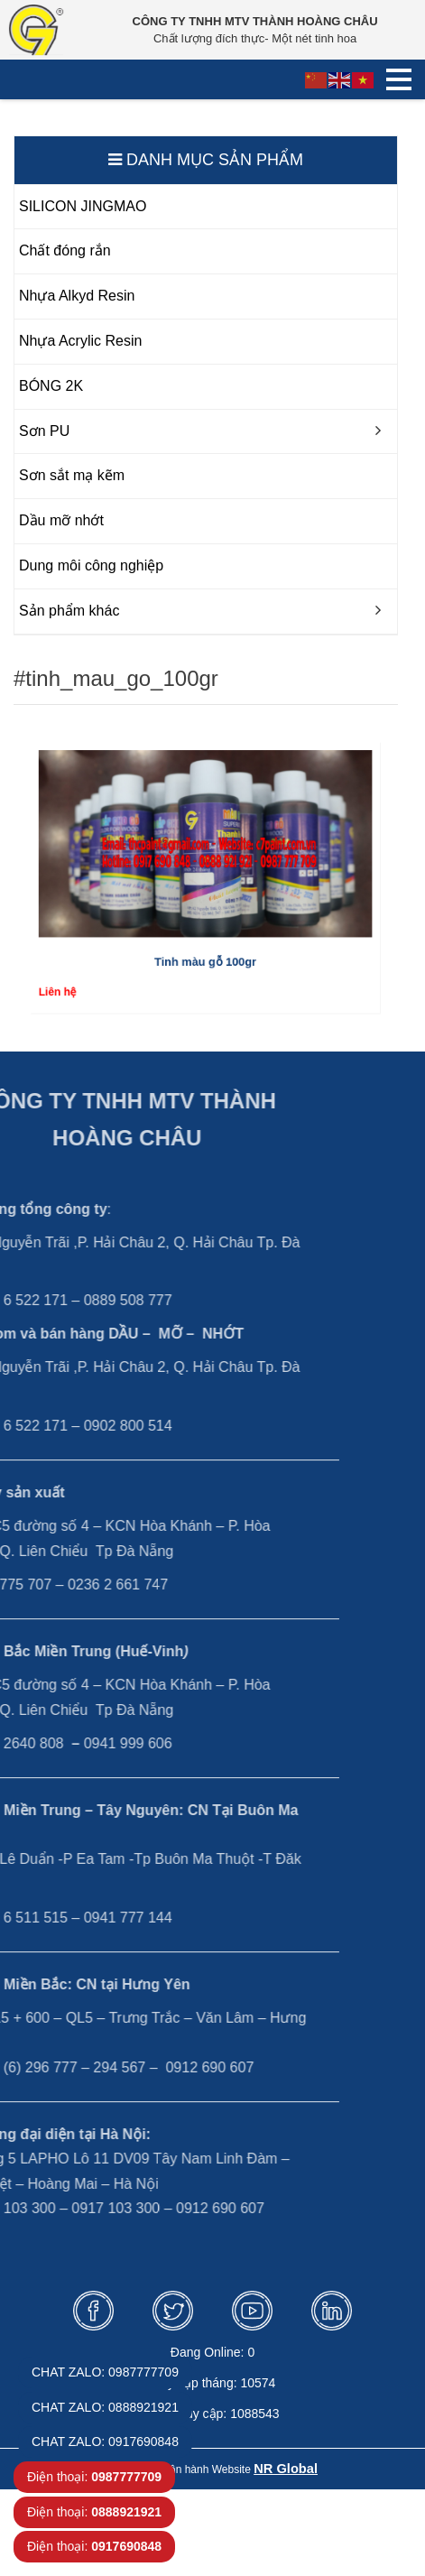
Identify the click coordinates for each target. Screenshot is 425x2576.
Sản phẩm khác (69, 610)
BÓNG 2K (51, 386)
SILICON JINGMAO (82, 206)
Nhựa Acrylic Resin (80, 340)
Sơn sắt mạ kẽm (72, 475)
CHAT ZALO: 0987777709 (105, 2372)
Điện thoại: (94, 2476)
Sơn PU (44, 431)
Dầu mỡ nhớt (61, 520)
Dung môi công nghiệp (91, 565)
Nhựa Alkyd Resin (76, 295)
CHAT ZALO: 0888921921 (105, 2407)
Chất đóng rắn (65, 250)
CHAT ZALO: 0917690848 (105, 2441)
